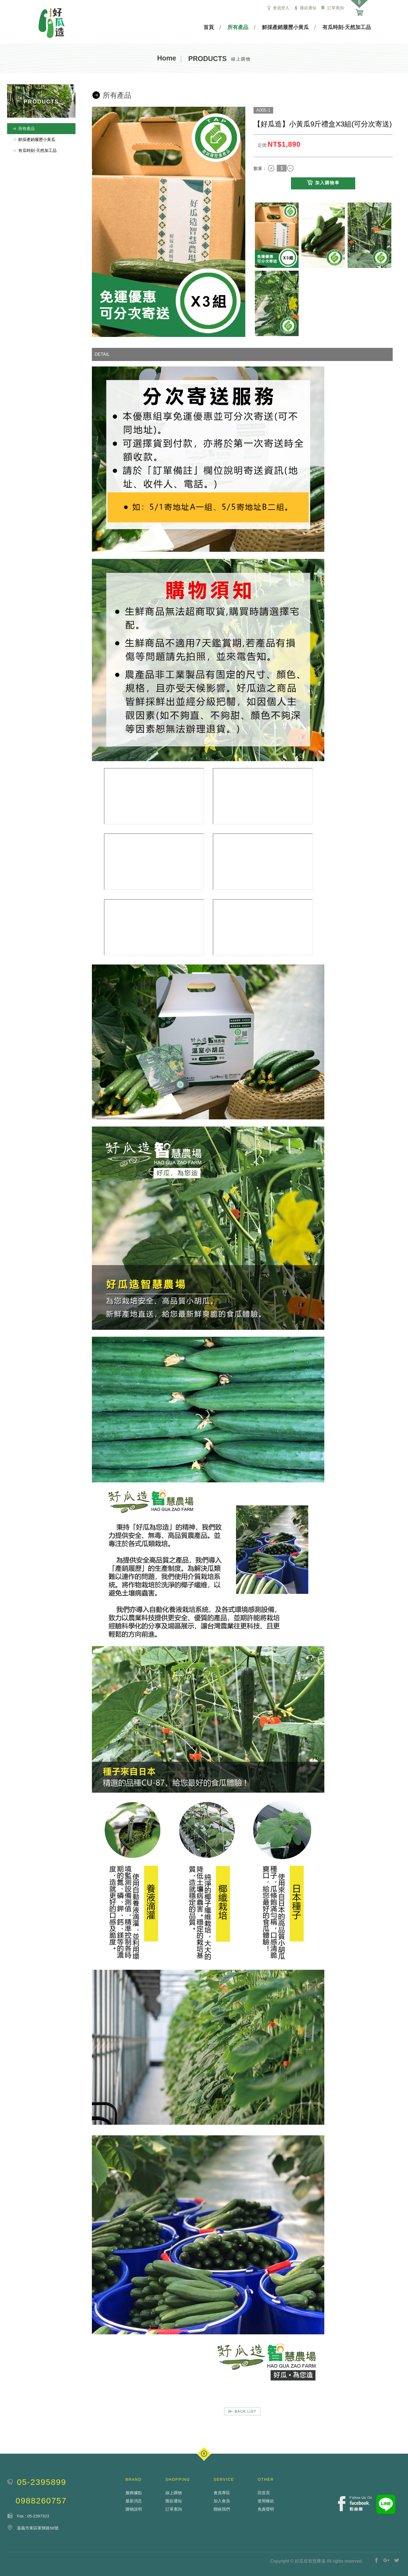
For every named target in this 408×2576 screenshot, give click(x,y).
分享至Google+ (386, 2560)
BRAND (134, 2479)
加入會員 (222, 2501)
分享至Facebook (376, 2560)
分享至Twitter (396, 2560)
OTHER (266, 2479)
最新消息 (134, 2501)
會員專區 (222, 2492)
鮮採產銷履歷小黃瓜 (285, 27)
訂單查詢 (332, 7)
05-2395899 (41, 2482)
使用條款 (266, 2501)
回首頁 (264, 2492)
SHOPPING (177, 2479)
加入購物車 (323, 183)
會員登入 (278, 7)
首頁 (208, 27)
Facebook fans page (355, 2503)
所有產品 (238, 27)
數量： (260, 168)
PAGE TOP (204, 2454)
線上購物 (173, 2492)
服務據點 (134, 2492)
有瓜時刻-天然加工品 (346, 27)
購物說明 (134, 2509)
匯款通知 (305, 7)
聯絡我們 (222, 2509)
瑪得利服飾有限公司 (52, 23)
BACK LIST (242, 2411)
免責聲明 (266, 2509)
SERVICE (224, 2479)
